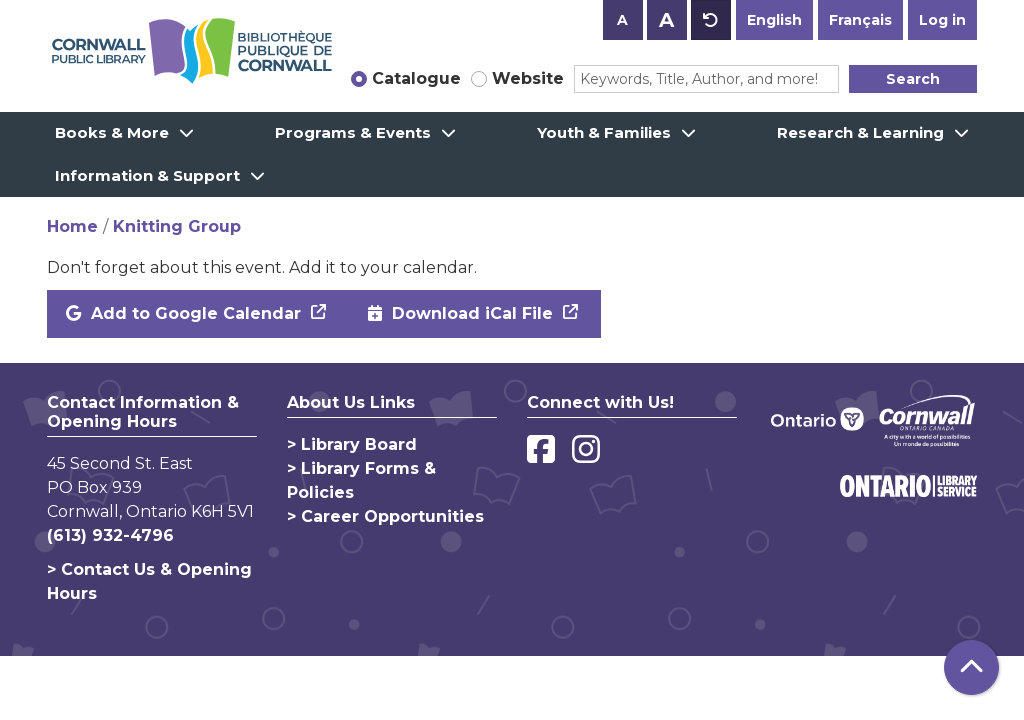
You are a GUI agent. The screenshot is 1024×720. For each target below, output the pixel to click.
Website (528, 78)
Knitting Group (177, 226)
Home (72, 226)
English (774, 20)
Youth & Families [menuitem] (604, 132)
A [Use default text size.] (711, 20)
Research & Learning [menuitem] (860, 132)
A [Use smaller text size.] (622, 20)
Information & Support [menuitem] (147, 175)
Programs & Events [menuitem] (353, 132)
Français (860, 20)
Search (913, 79)
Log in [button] (942, 20)
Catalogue (416, 78)
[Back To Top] (971, 667)
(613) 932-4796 (110, 535)
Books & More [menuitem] (112, 132)
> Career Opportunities (385, 516)
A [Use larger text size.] (666, 20)
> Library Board (352, 444)
